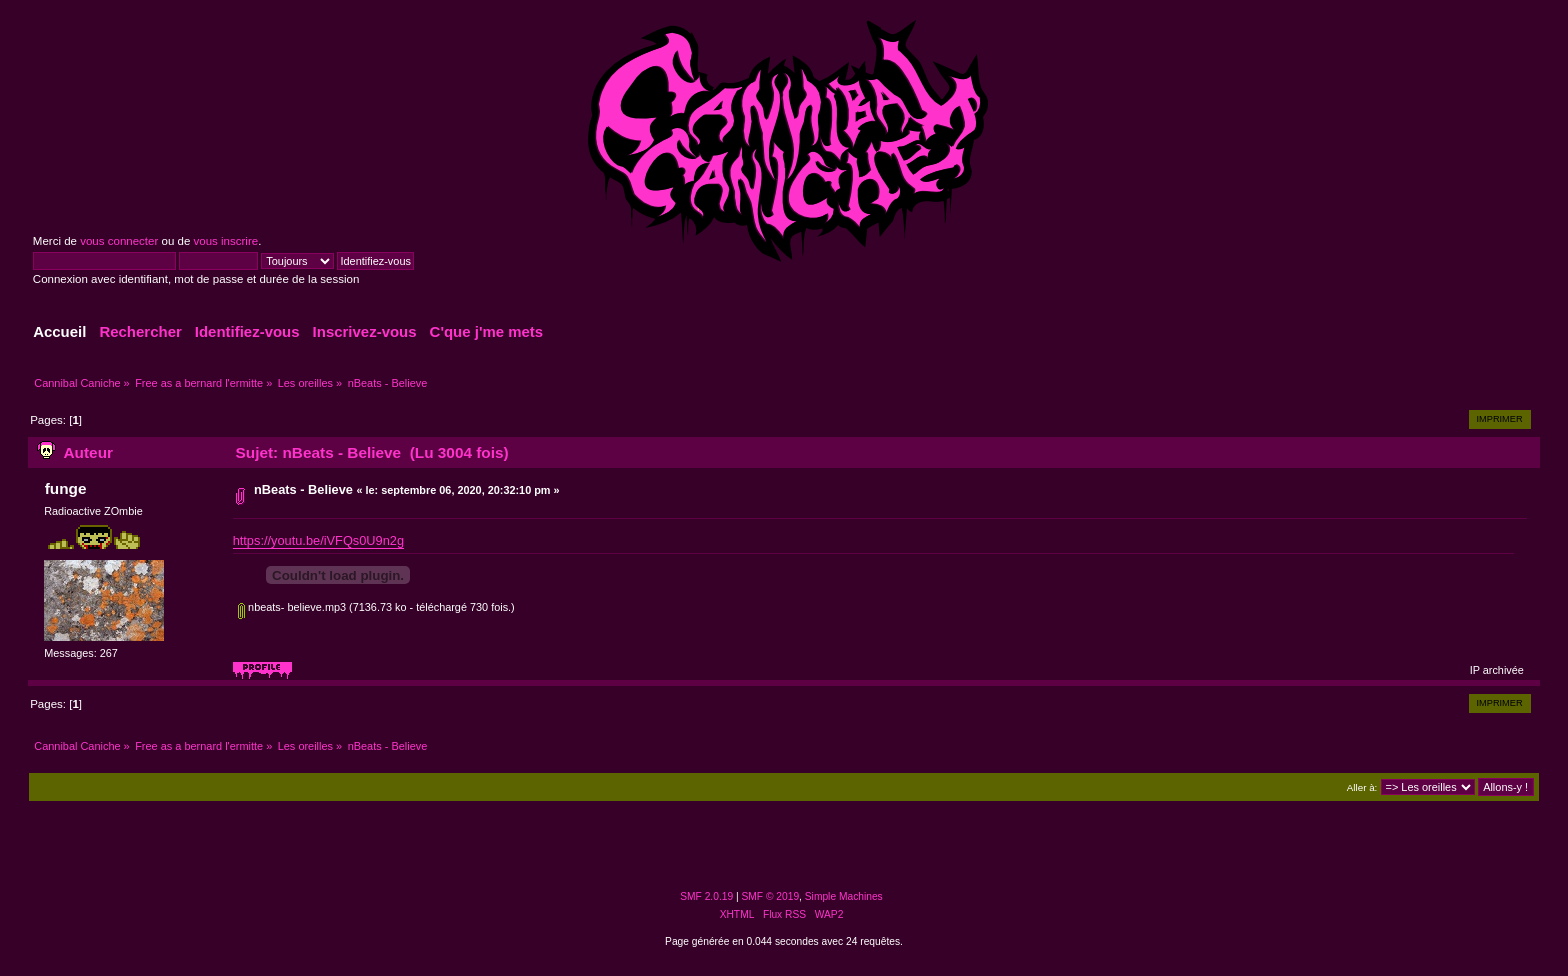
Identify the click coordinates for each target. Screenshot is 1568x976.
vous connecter (119, 241)
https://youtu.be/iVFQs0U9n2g (318, 540)
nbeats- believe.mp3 (292, 607)
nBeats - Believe (303, 489)
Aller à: (1362, 787)
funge (66, 488)
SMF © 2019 (771, 896)
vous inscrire (226, 241)
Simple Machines (844, 896)
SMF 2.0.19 (706, 896)
